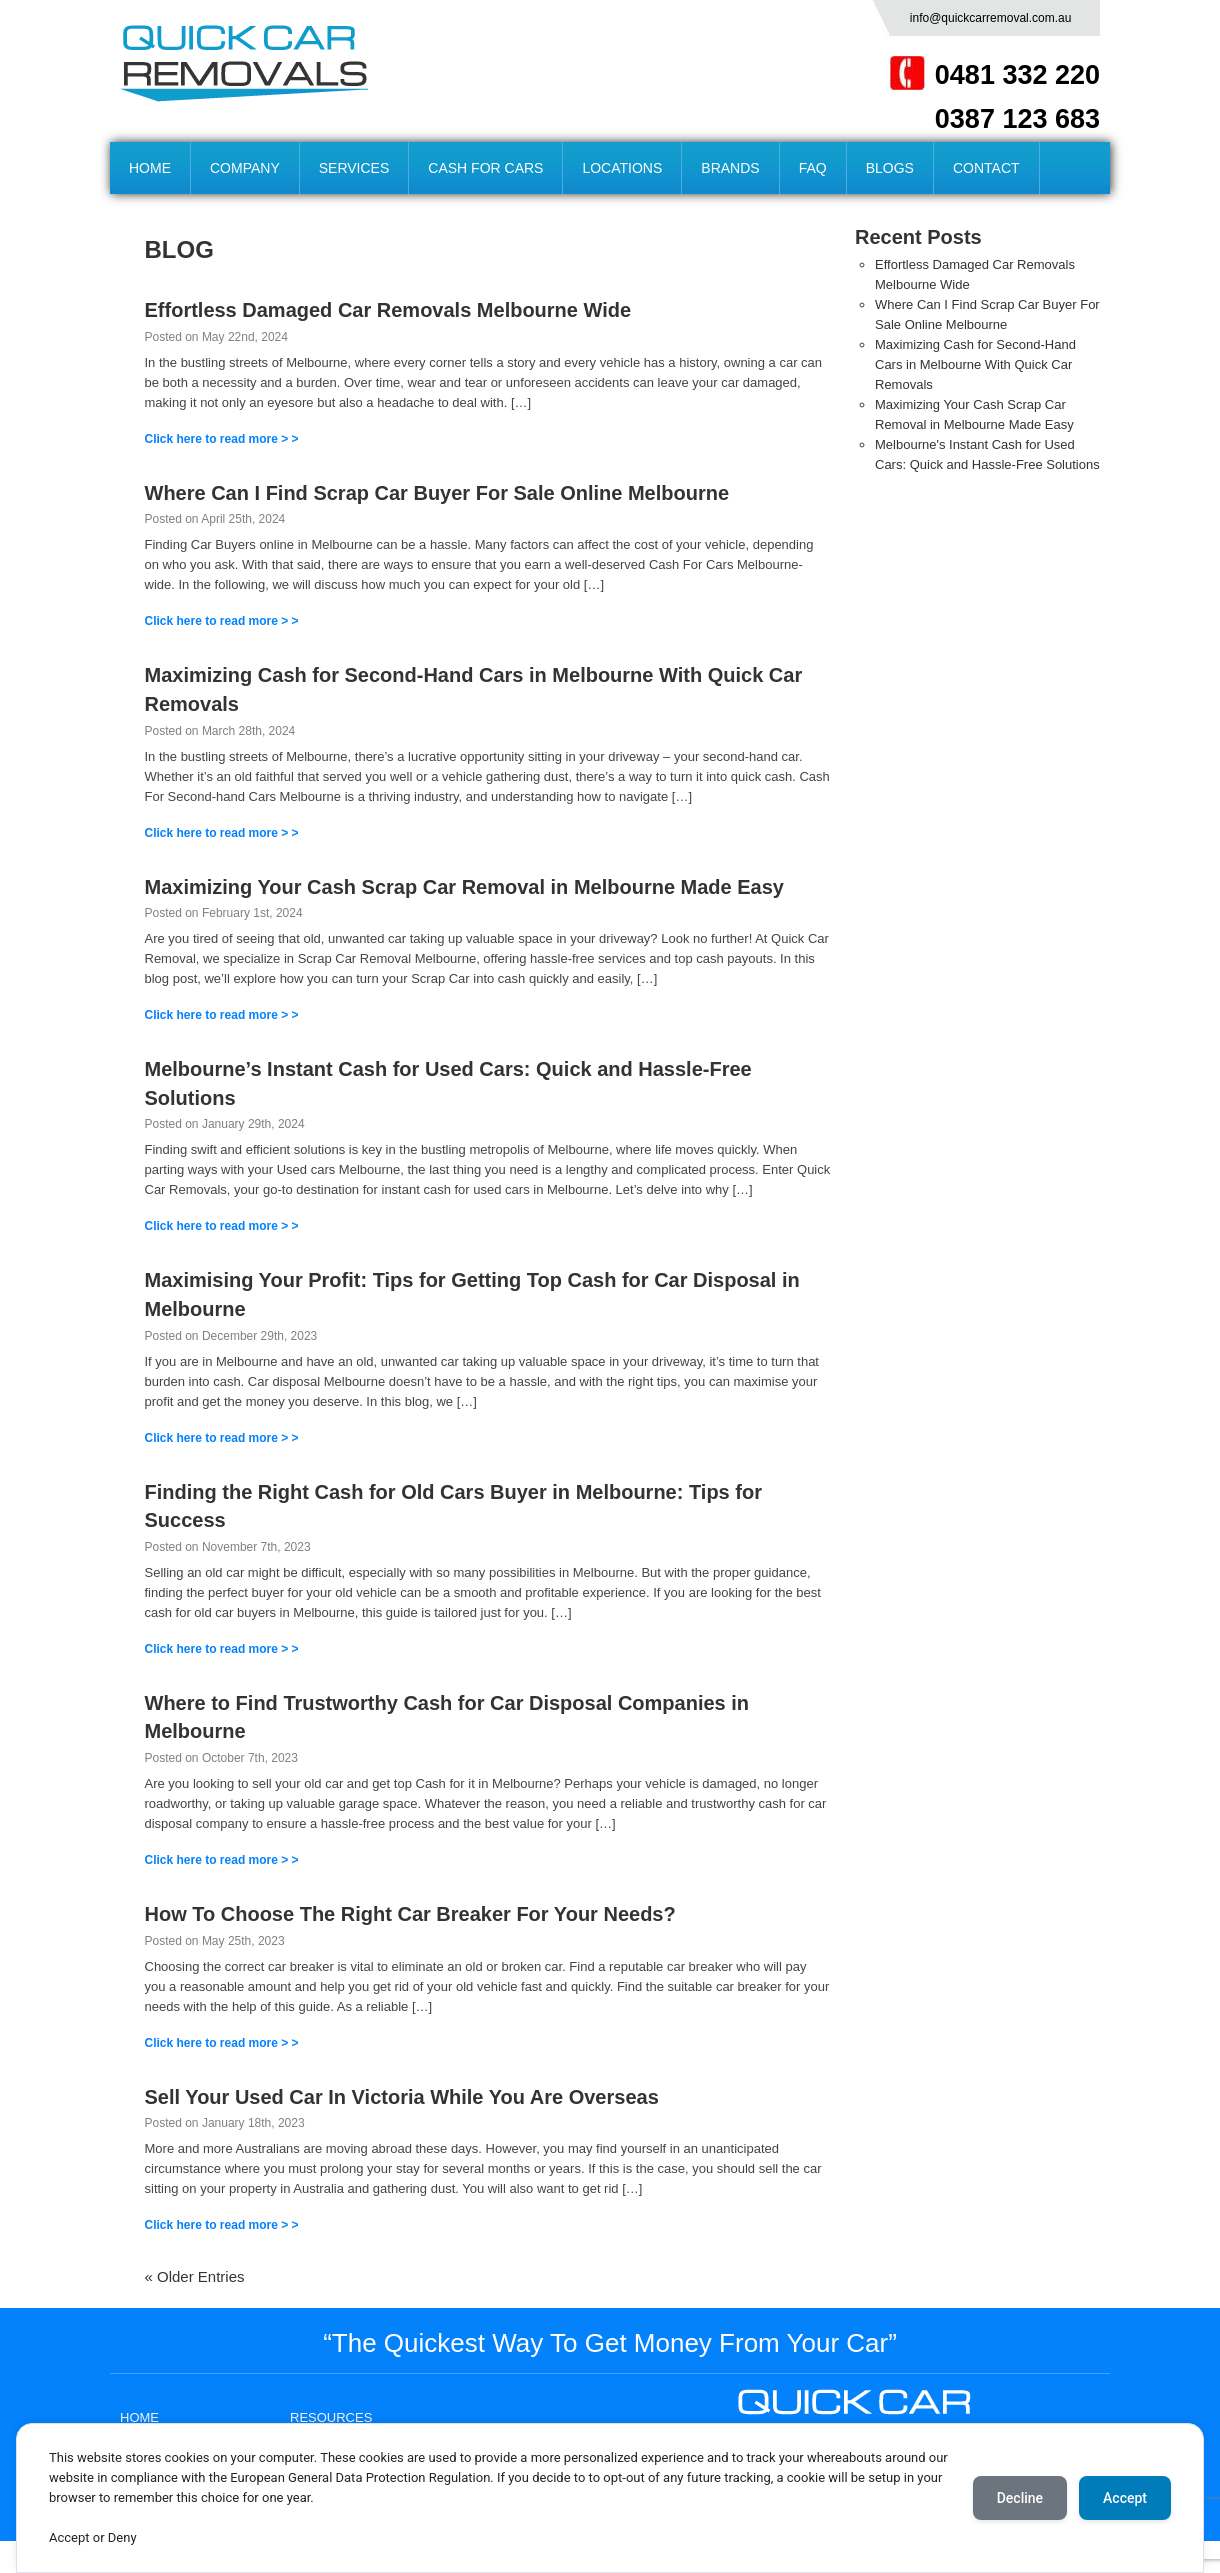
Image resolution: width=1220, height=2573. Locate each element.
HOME (150, 168)
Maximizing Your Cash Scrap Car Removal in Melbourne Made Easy (464, 887)
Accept (1125, 2498)
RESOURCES (331, 2417)
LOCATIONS (622, 168)
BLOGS (890, 168)
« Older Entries (195, 2276)
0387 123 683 (1017, 119)
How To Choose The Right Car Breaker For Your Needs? (410, 1914)
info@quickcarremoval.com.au (991, 18)
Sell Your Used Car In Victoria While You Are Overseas (402, 2097)
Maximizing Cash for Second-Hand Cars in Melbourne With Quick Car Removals (975, 364)
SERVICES (354, 168)
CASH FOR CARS (485, 168)
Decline (1020, 2498)
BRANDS (730, 168)
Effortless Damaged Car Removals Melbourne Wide (388, 310)
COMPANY (245, 168)
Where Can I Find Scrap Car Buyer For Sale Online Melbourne (437, 493)
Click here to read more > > (222, 439)
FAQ (813, 168)
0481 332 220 (1017, 75)
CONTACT (986, 168)
